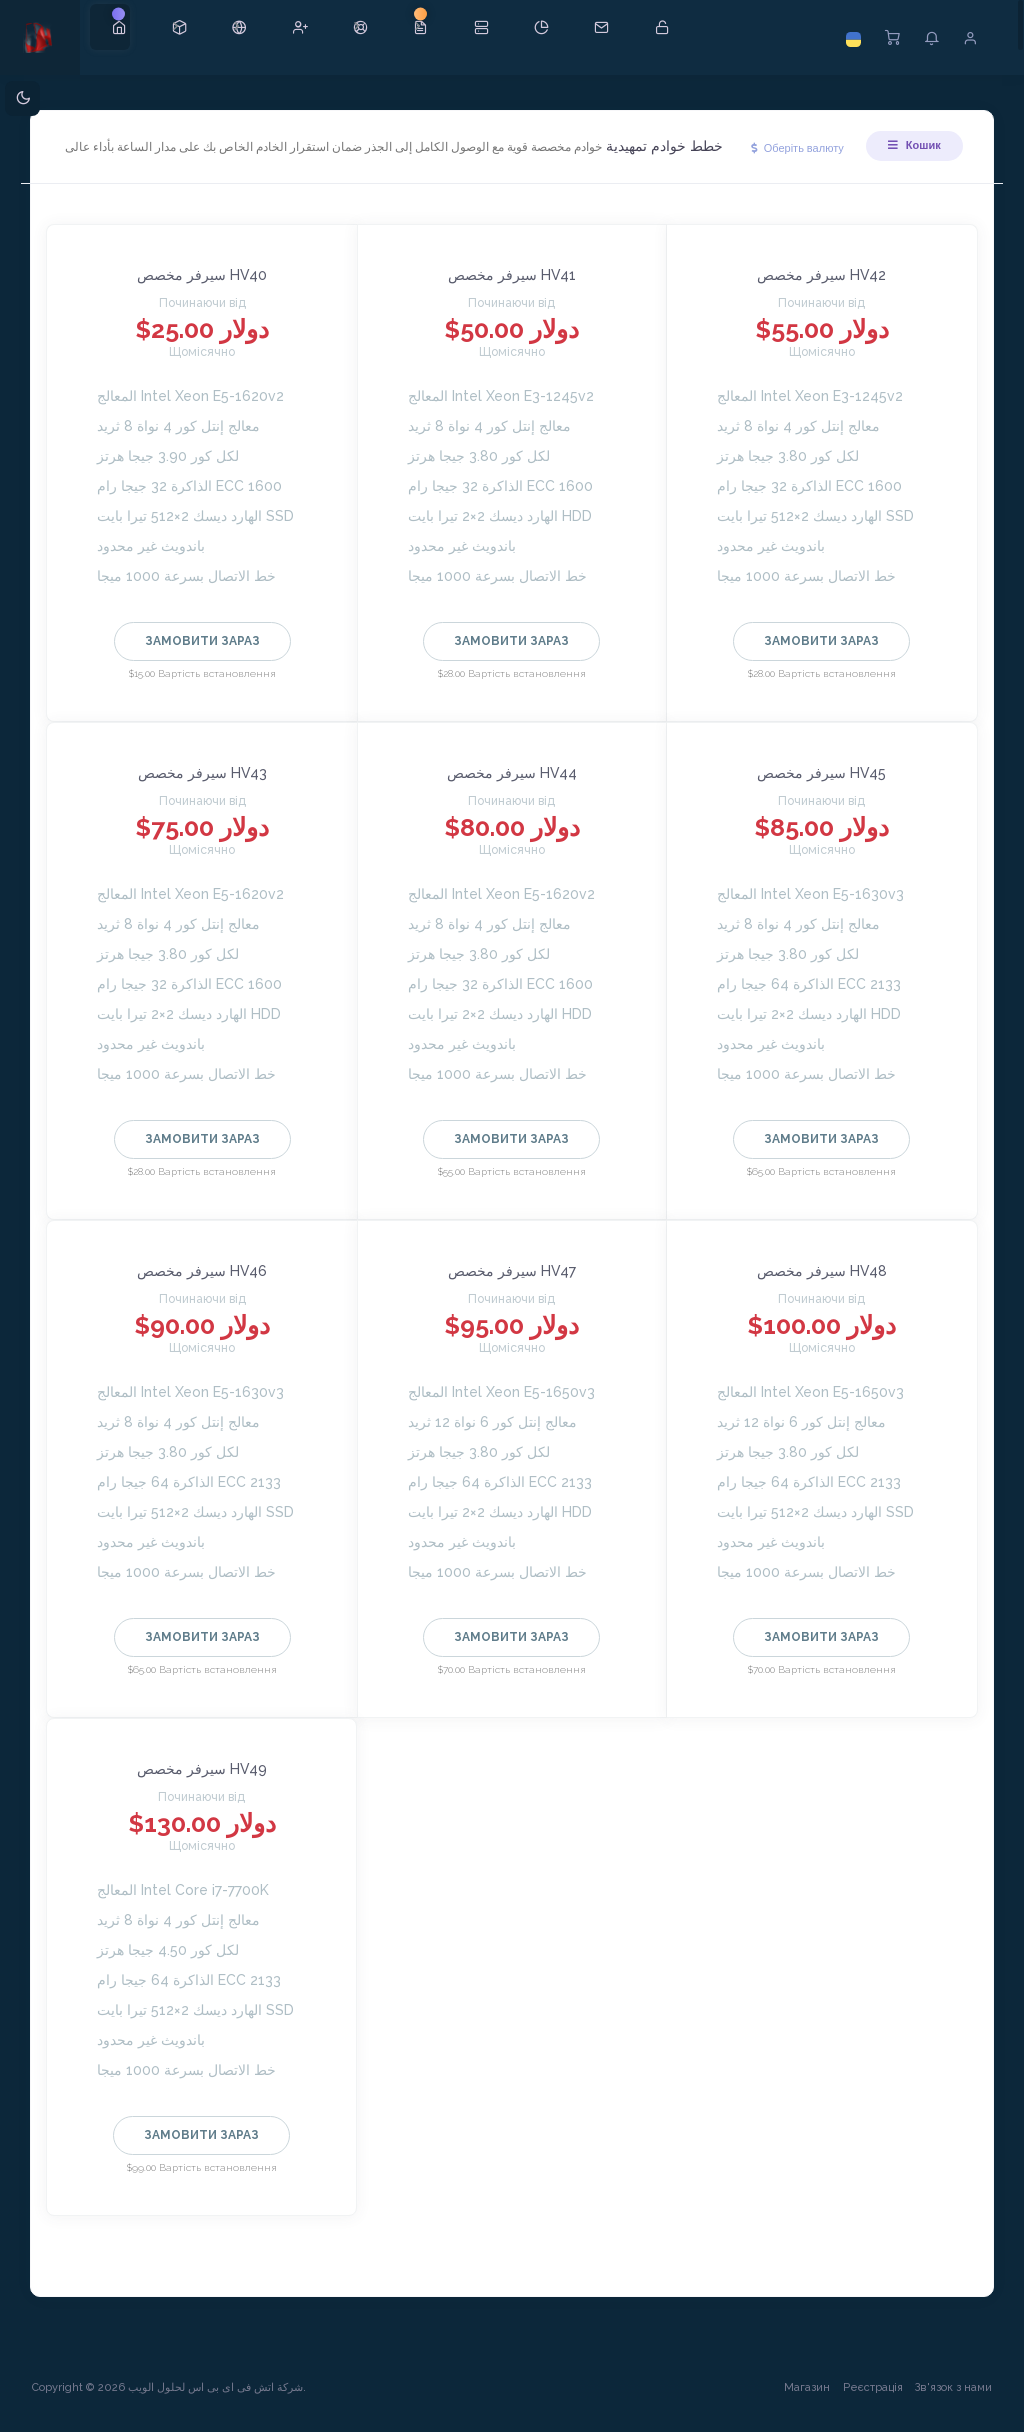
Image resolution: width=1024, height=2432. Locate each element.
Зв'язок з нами (945, 2400)
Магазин (799, 2400)
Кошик (905, 154)
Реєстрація (865, 2400)
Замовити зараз (208, 654)
